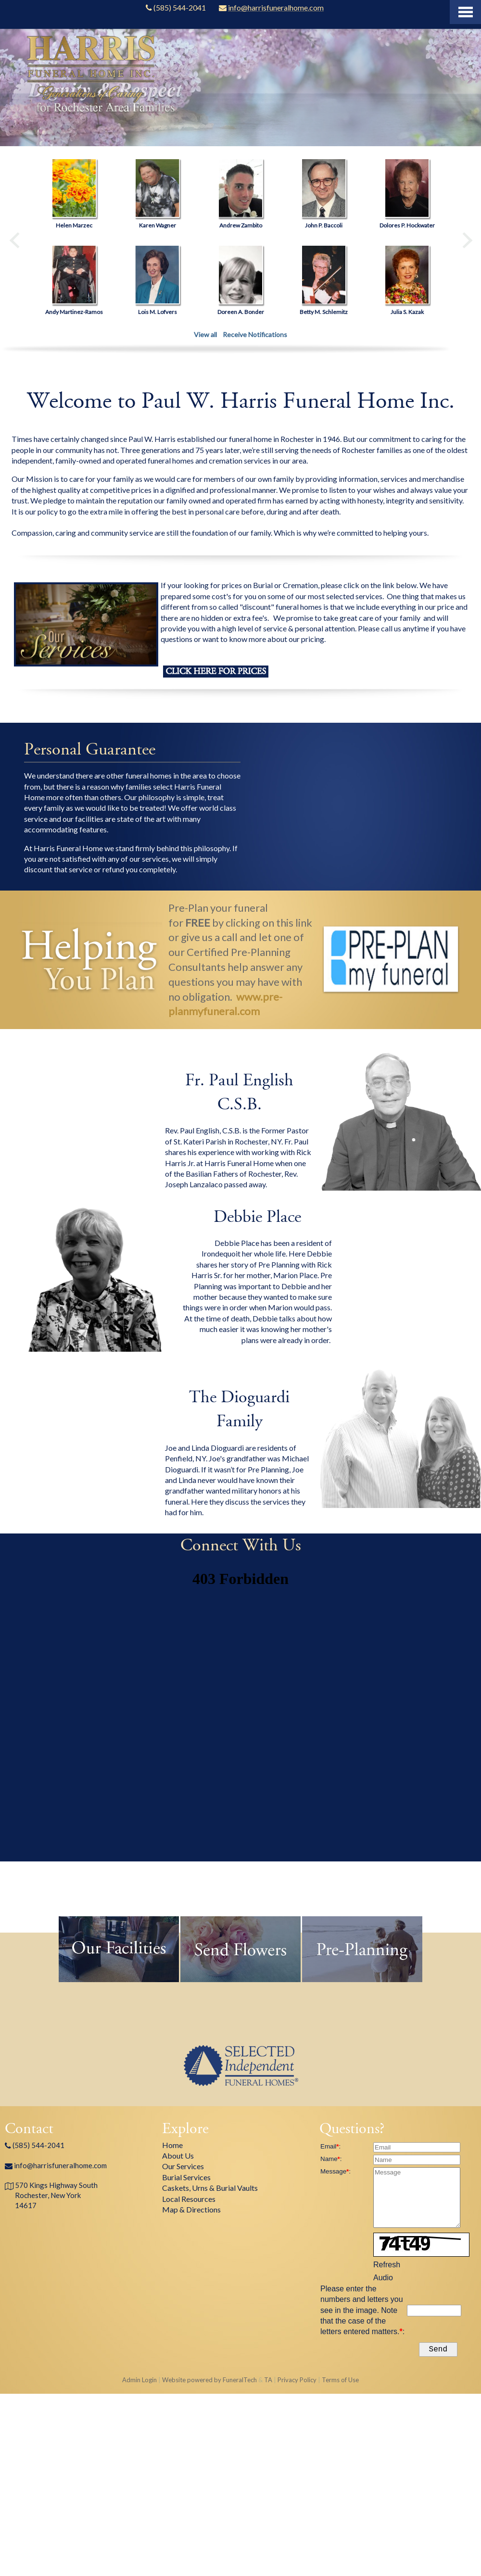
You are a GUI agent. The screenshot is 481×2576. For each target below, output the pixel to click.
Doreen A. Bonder (240, 311)
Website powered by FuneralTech (209, 2382)
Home (172, 2144)
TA (268, 2382)
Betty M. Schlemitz (324, 311)
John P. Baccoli (323, 225)
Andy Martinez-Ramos (74, 311)
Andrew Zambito (240, 225)
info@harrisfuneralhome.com (60, 2165)
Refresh (386, 2265)
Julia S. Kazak (407, 311)
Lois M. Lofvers (157, 311)
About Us (178, 2155)
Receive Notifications (255, 334)
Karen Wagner (157, 225)
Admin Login (139, 2382)
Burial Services (186, 2177)
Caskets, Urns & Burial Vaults (210, 2187)
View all (205, 334)
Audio (383, 2278)
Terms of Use (340, 2382)
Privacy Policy (297, 2382)
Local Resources (188, 2198)
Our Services (183, 2166)
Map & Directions (191, 2209)
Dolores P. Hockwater (407, 225)
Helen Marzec (74, 225)
